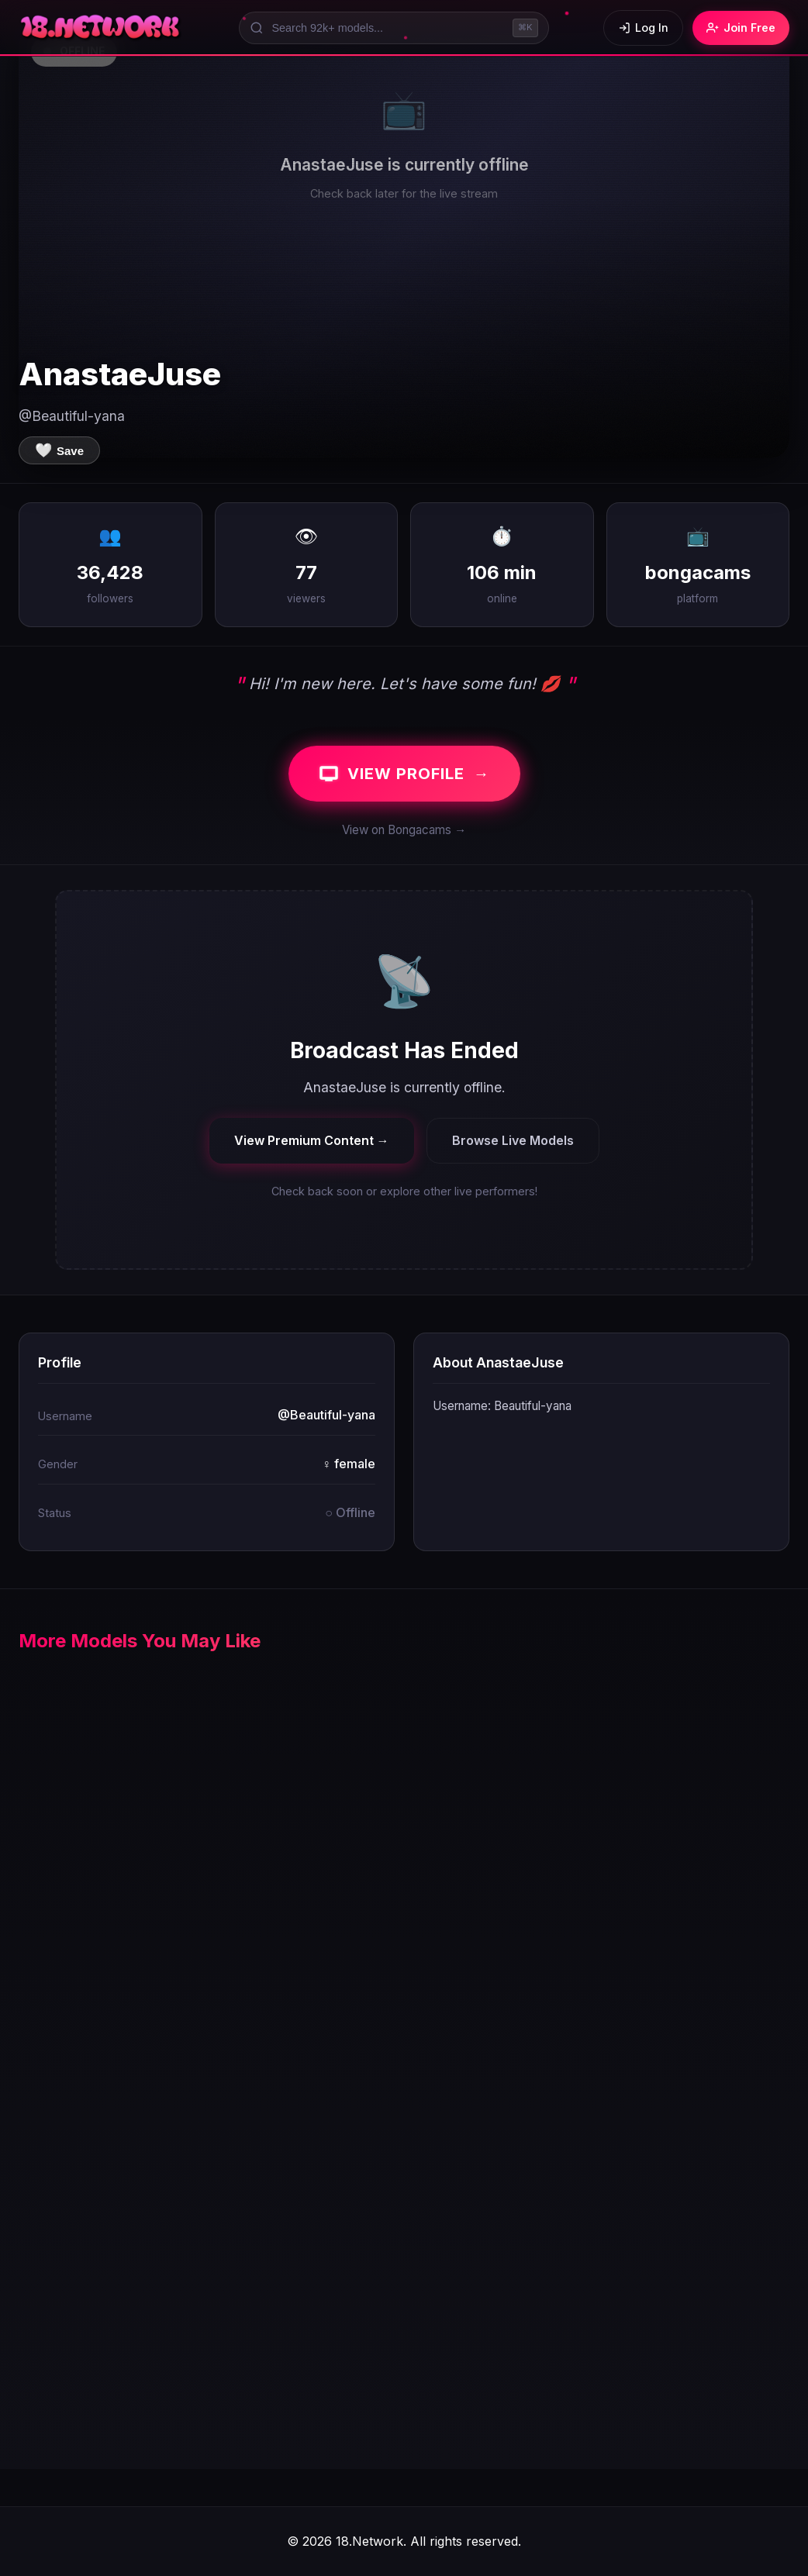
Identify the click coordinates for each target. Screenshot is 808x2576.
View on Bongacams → (404, 829)
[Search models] (394, 28)
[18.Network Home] (101, 27)
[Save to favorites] (59, 450)
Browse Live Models (513, 1140)
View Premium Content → (311, 1140)
